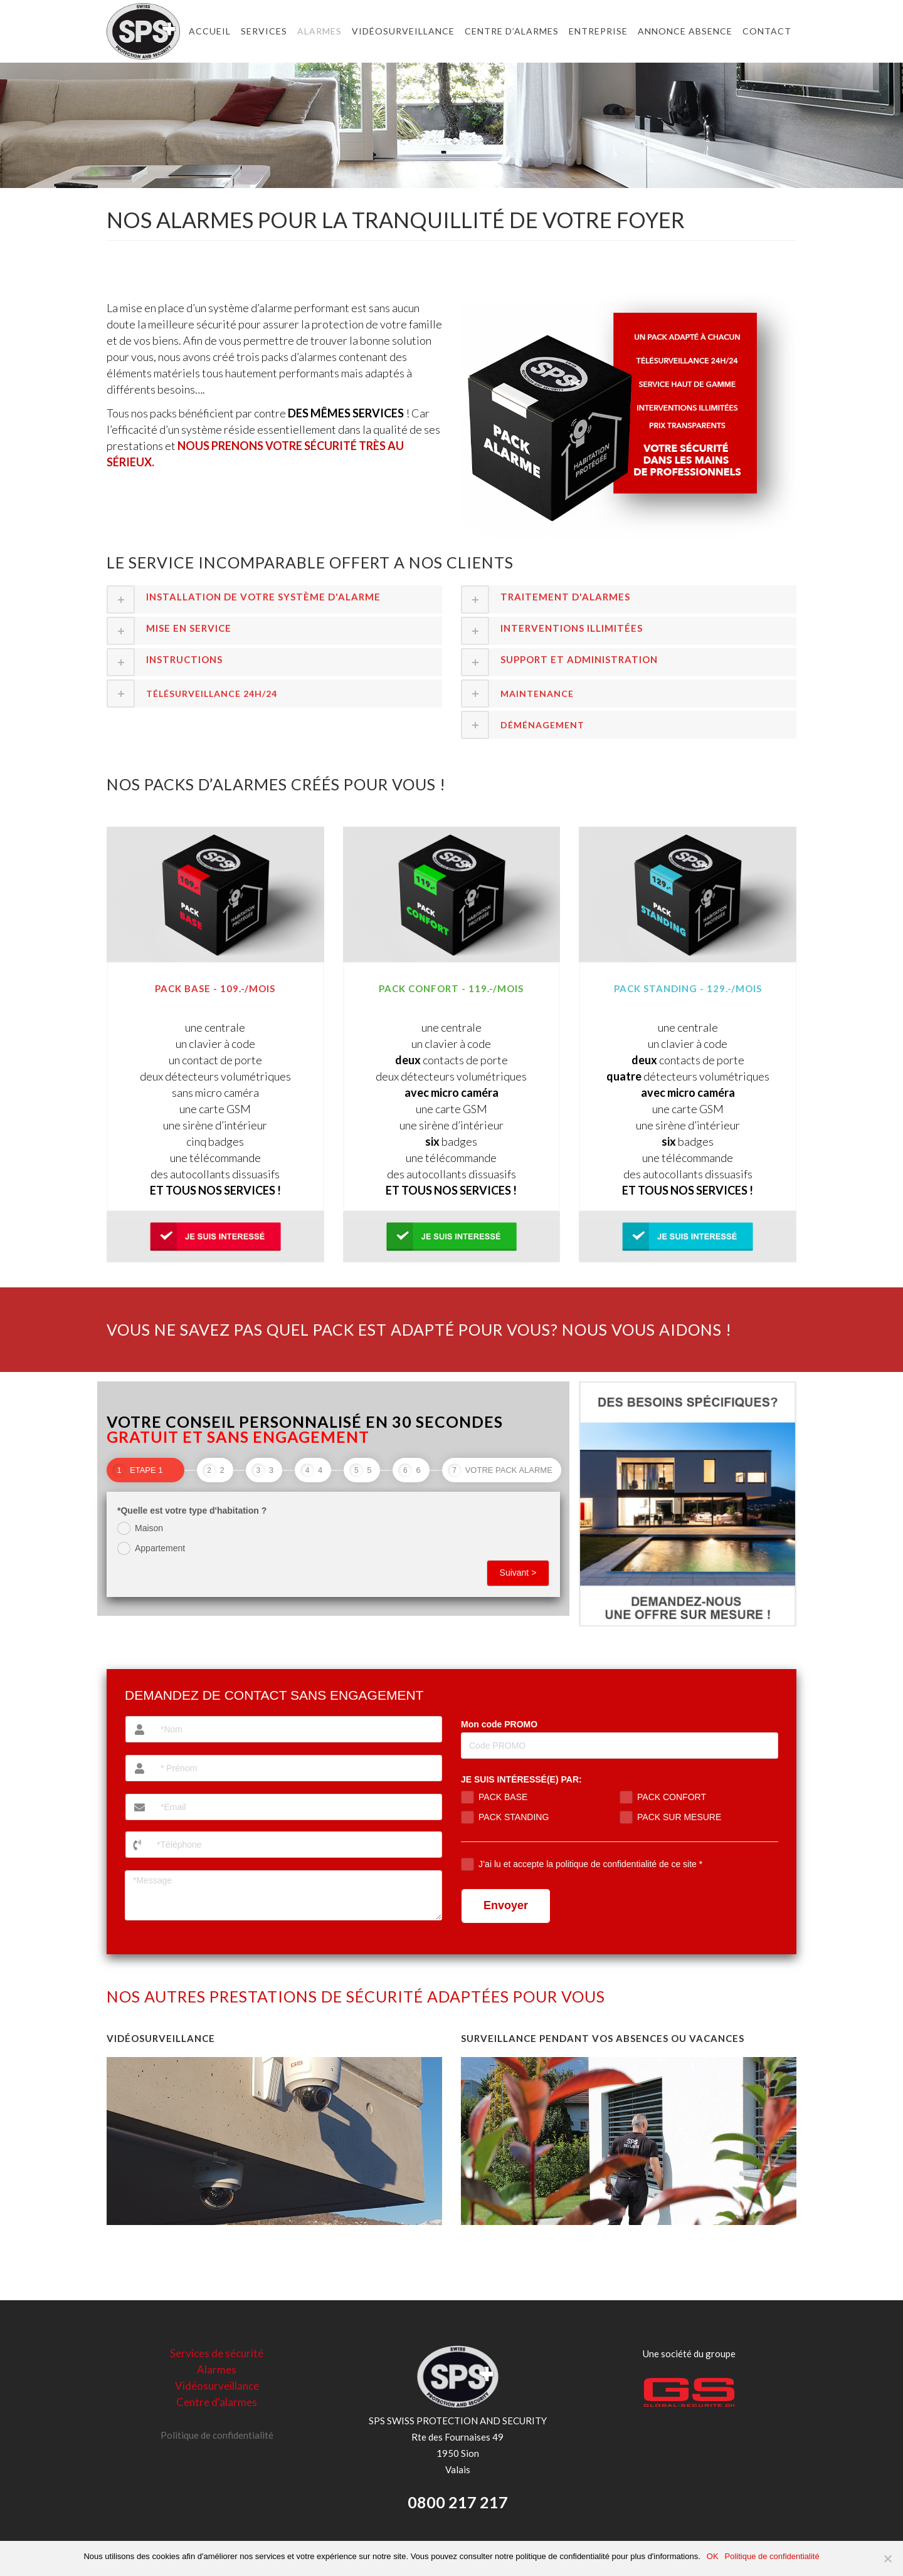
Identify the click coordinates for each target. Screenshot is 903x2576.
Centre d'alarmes (216, 2402)
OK (713, 2556)
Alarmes (216, 2369)
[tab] (274, 599)
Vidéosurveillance (217, 2385)
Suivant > (518, 1573)
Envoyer (505, 1905)
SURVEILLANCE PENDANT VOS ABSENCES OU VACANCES (602, 2038)
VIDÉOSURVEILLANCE (161, 2038)
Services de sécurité (216, 2353)
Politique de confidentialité (217, 2435)
